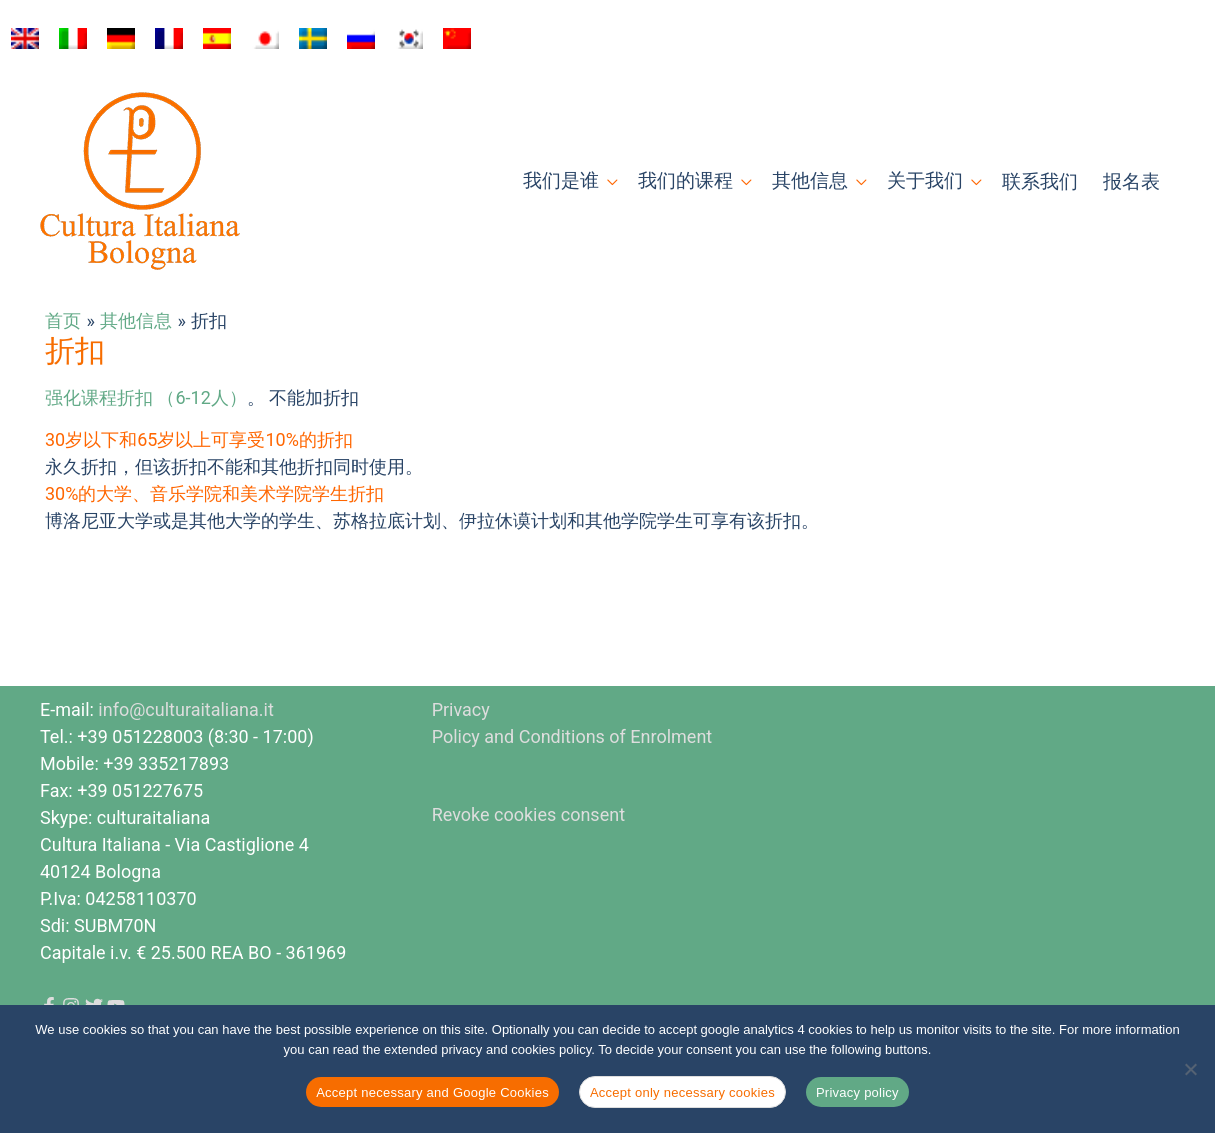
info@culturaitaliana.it (185, 709)
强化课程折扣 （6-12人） (146, 397)
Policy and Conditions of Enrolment (572, 736)
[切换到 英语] (25, 39)
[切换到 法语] (169, 39)
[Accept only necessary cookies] (1190, 1069)
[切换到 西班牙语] (217, 39)
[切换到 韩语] (409, 39)
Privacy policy (857, 1092)
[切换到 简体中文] (457, 39)
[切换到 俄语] (361, 39)
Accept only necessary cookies (682, 1092)
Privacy (461, 709)
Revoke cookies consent (528, 814)
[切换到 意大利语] (73, 39)
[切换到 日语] (265, 39)
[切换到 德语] (121, 39)
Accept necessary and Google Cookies (432, 1092)
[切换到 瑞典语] (313, 39)
